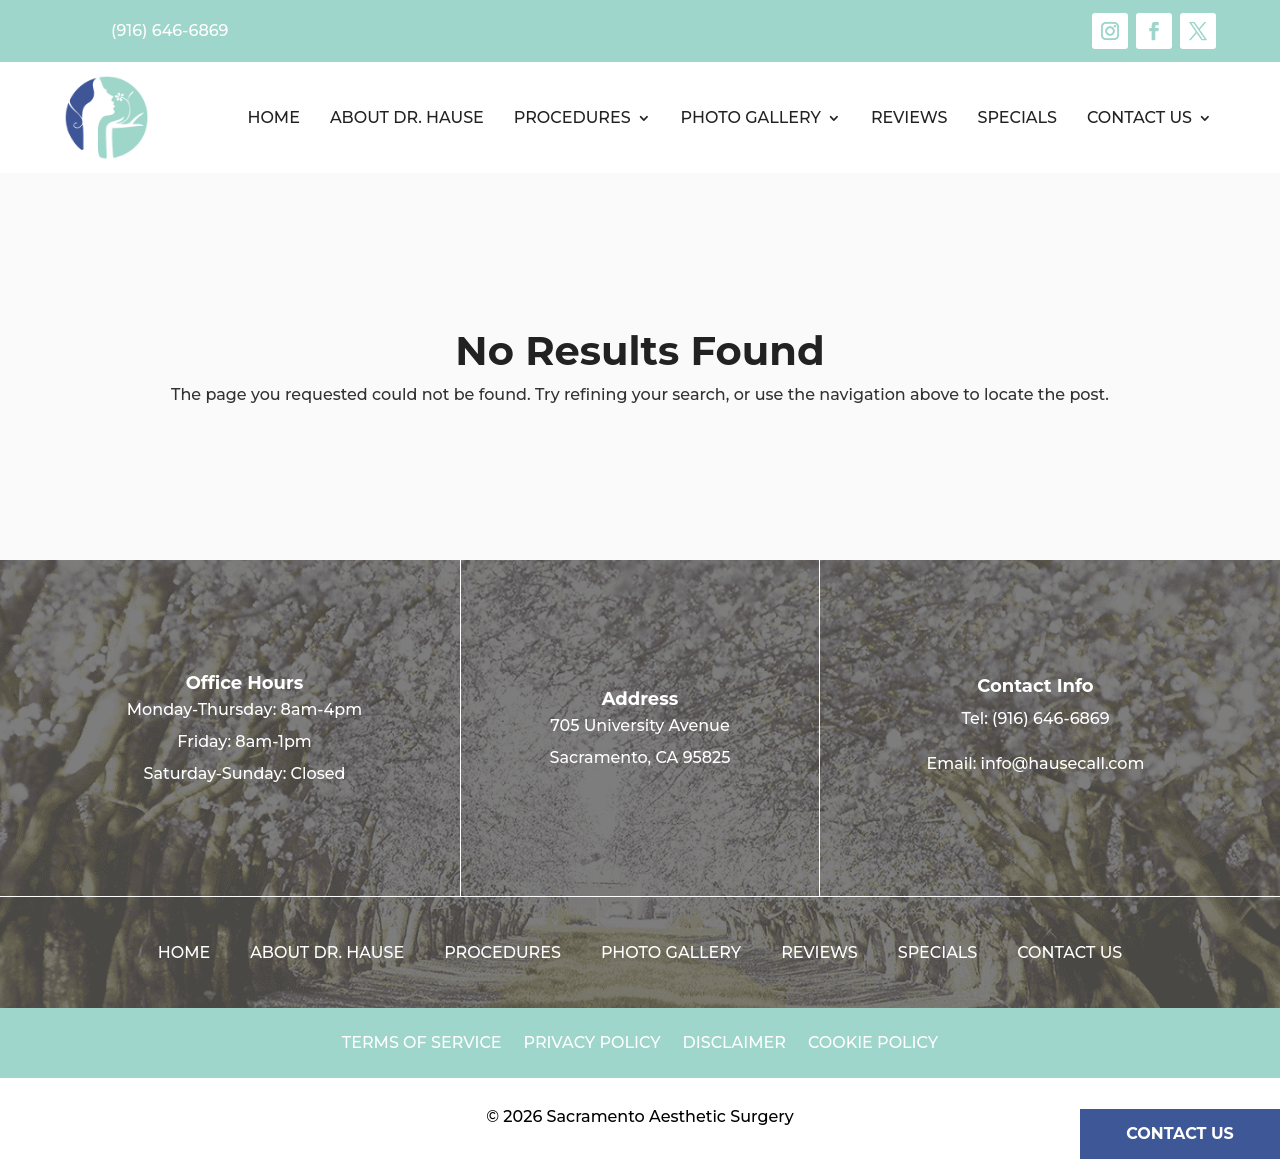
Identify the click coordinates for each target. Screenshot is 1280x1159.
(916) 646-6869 (1050, 718)
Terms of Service (422, 1044)
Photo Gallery (751, 117)
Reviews (909, 117)
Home (273, 117)
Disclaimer (734, 1044)
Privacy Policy (592, 1044)
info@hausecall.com (1063, 763)
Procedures (572, 117)
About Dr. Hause (407, 117)
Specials (1016, 117)
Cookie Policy (873, 1044)
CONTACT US (1180, 1133)
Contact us (1139, 117)
